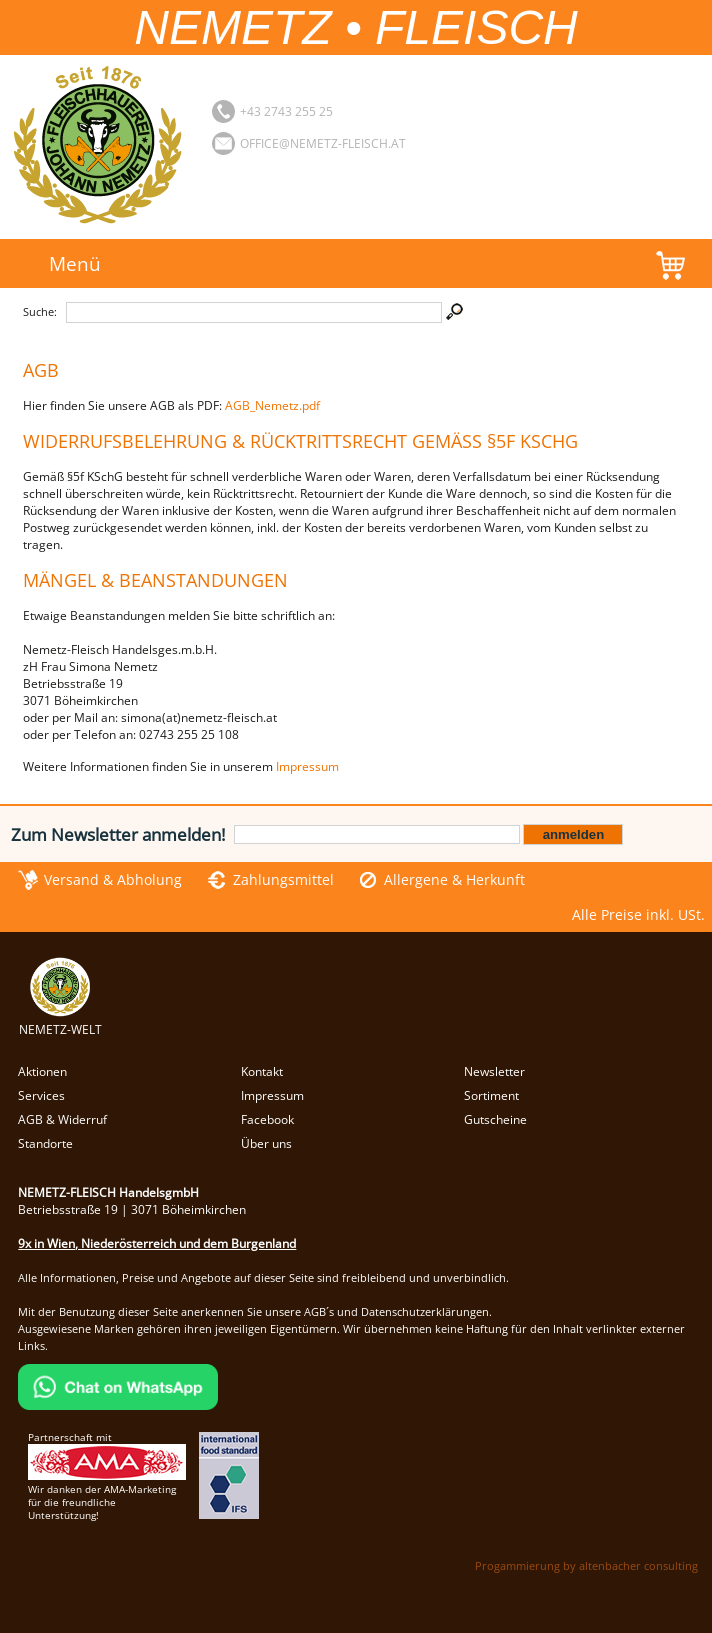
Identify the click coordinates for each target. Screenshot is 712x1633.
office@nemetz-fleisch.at (323, 143)
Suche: (40, 311)
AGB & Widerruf (62, 1119)
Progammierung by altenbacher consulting (586, 1565)
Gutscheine (495, 1119)
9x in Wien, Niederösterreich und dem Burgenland (157, 1243)
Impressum (307, 766)
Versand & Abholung (113, 879)
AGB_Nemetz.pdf (272, 405)
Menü (75, 263)
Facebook (267, 1119)
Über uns (266, 1143)
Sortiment (491, 1095)
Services (41, 1095)
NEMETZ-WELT (60, 1021)
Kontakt (262, 1071)
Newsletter (494, 1071)
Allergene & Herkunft (454, 879)
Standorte (45, 1143)
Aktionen (42, 1071)
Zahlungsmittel (283, 879)
